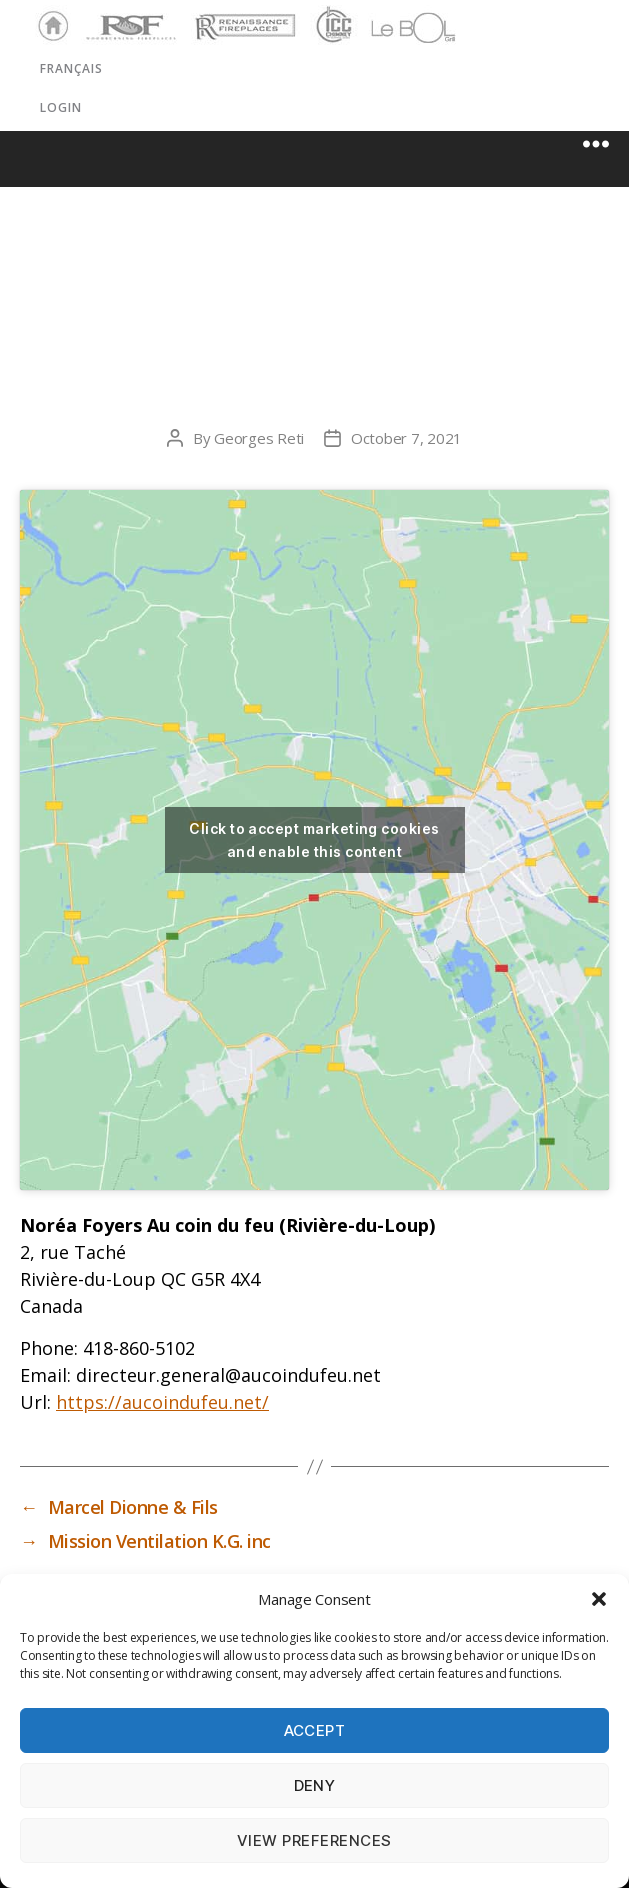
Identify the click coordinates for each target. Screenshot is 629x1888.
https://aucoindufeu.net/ (162, 1402)
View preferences (314, 1840)
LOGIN (61, 107)
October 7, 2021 (406, 438)
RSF (96, 18)
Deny (315, 1785)
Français (71, 68)
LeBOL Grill (395, 27)
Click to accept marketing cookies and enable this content (314, 840)
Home (48, 27)
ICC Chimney (331, 27)
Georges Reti (259, 438)
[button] (599, 1599)
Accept (315, 1730)
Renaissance (242, 18)
